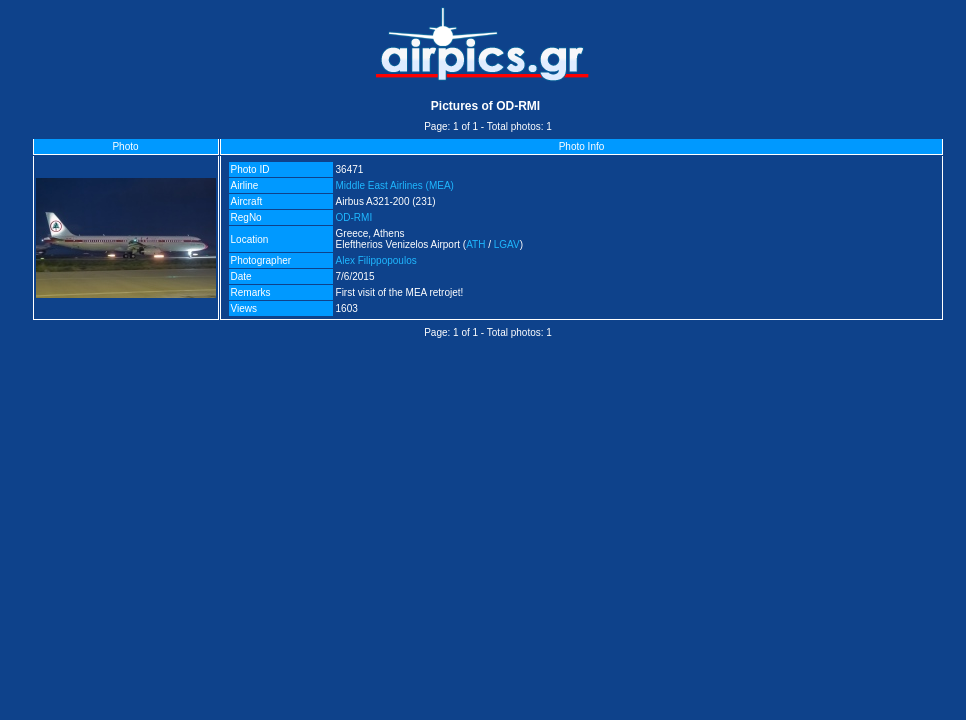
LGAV (507, 244)
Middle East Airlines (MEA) (395, 185)
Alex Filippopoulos (376, 260)
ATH (475, 244)
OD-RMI (354, 217)
